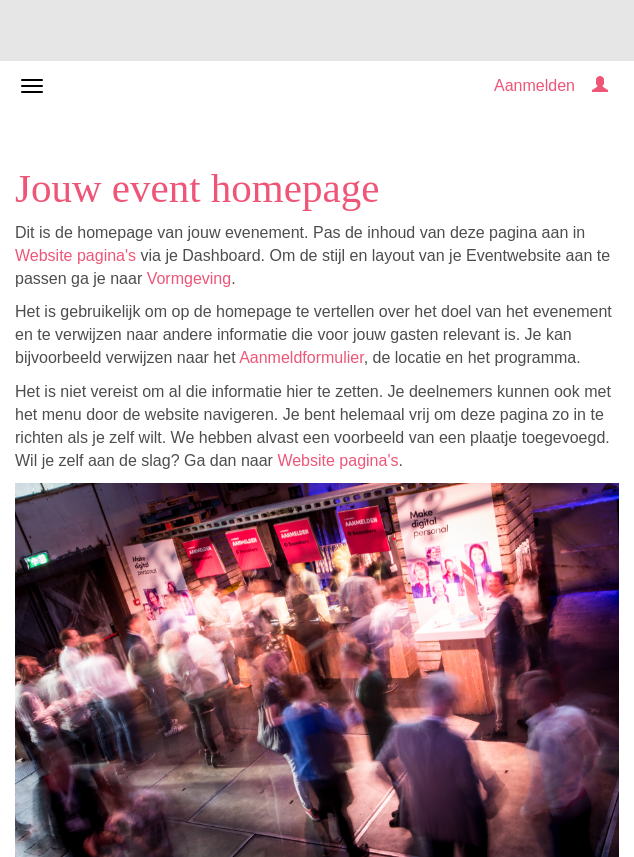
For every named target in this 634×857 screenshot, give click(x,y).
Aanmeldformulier (301, 357)
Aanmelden (534, 85)
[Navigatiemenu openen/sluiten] (32, 86)
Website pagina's (75, 255)
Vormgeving (189, 278)
